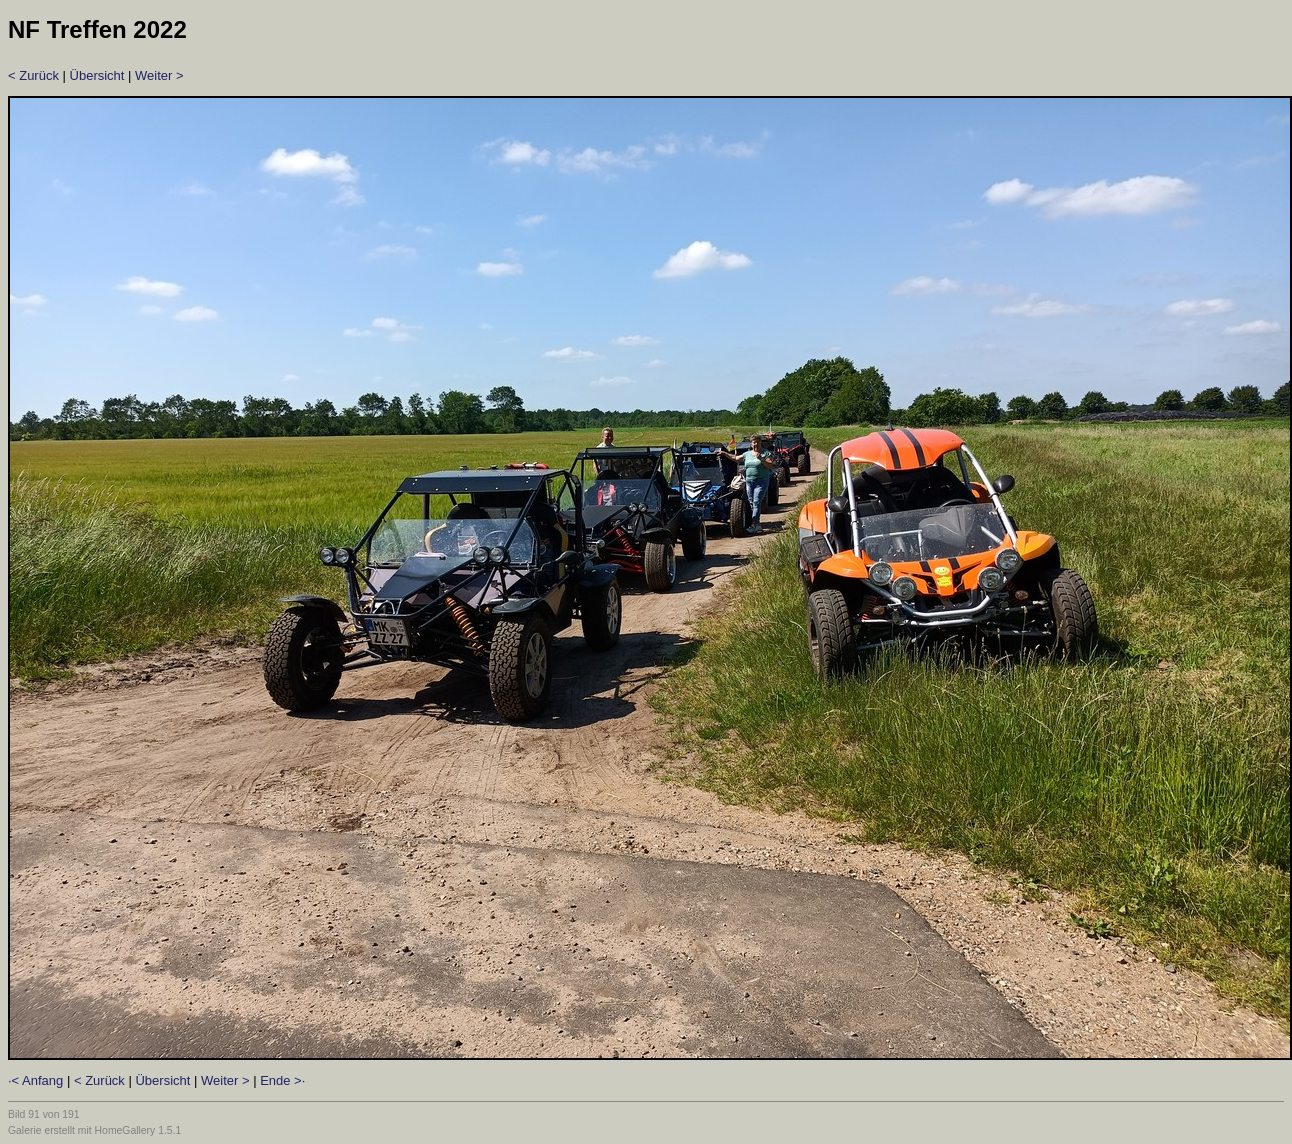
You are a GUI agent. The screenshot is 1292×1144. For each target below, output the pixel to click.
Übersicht (97, 75)
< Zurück (33, 75)
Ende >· (282, 1080)
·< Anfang (35, 1080)
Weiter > (159, 75)
